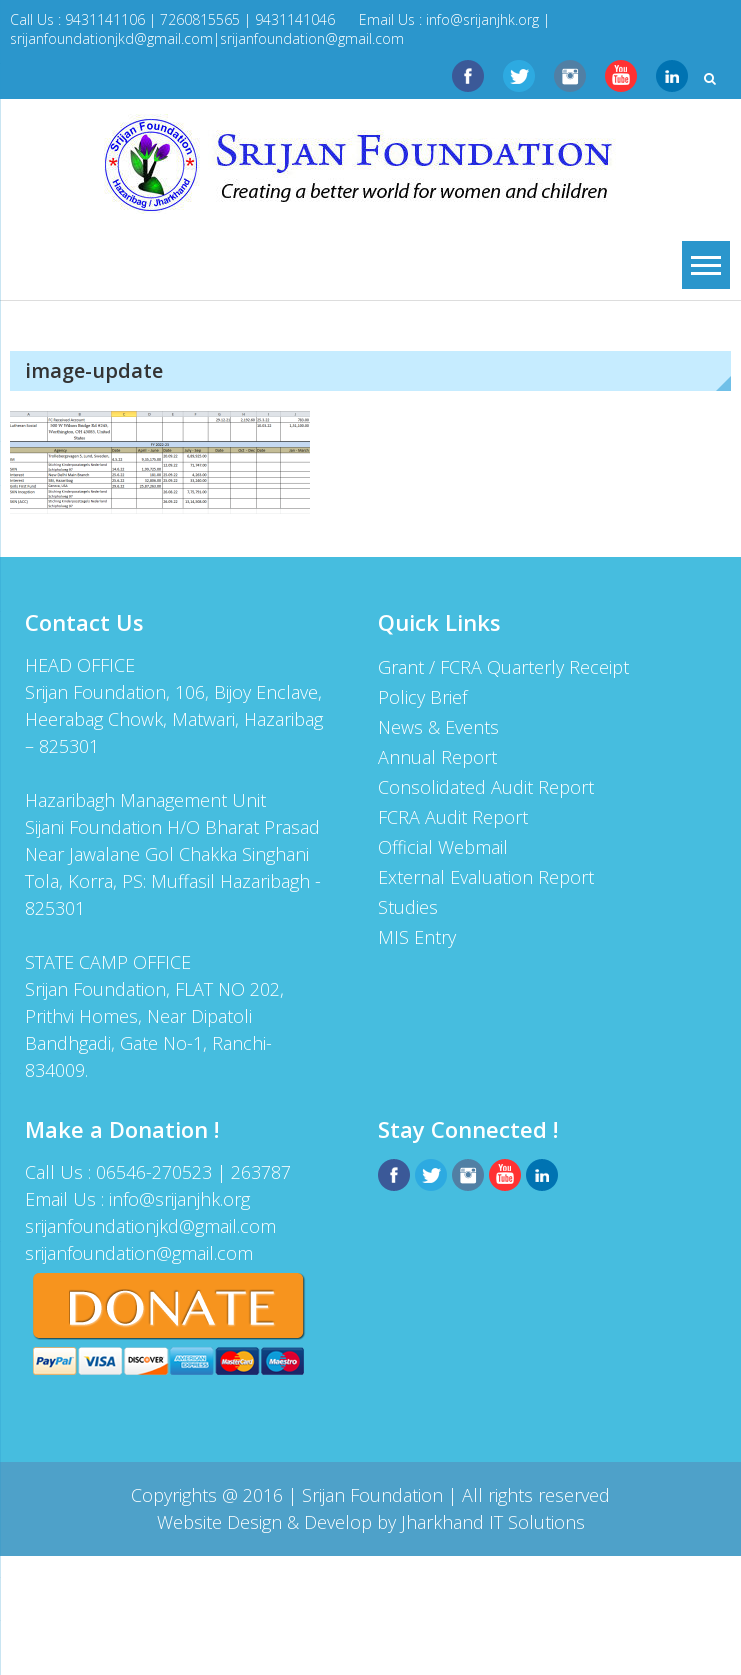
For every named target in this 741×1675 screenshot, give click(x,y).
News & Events (438, 727)
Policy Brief (422, 697)
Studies (408, 907)
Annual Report (437, 757)
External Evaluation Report (486, 877)
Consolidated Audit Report (486, 787)
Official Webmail (443, 847)
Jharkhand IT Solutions (493, 1522)
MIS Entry (417, 937)
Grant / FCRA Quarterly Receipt (503, 667)
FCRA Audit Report (453, 817)
